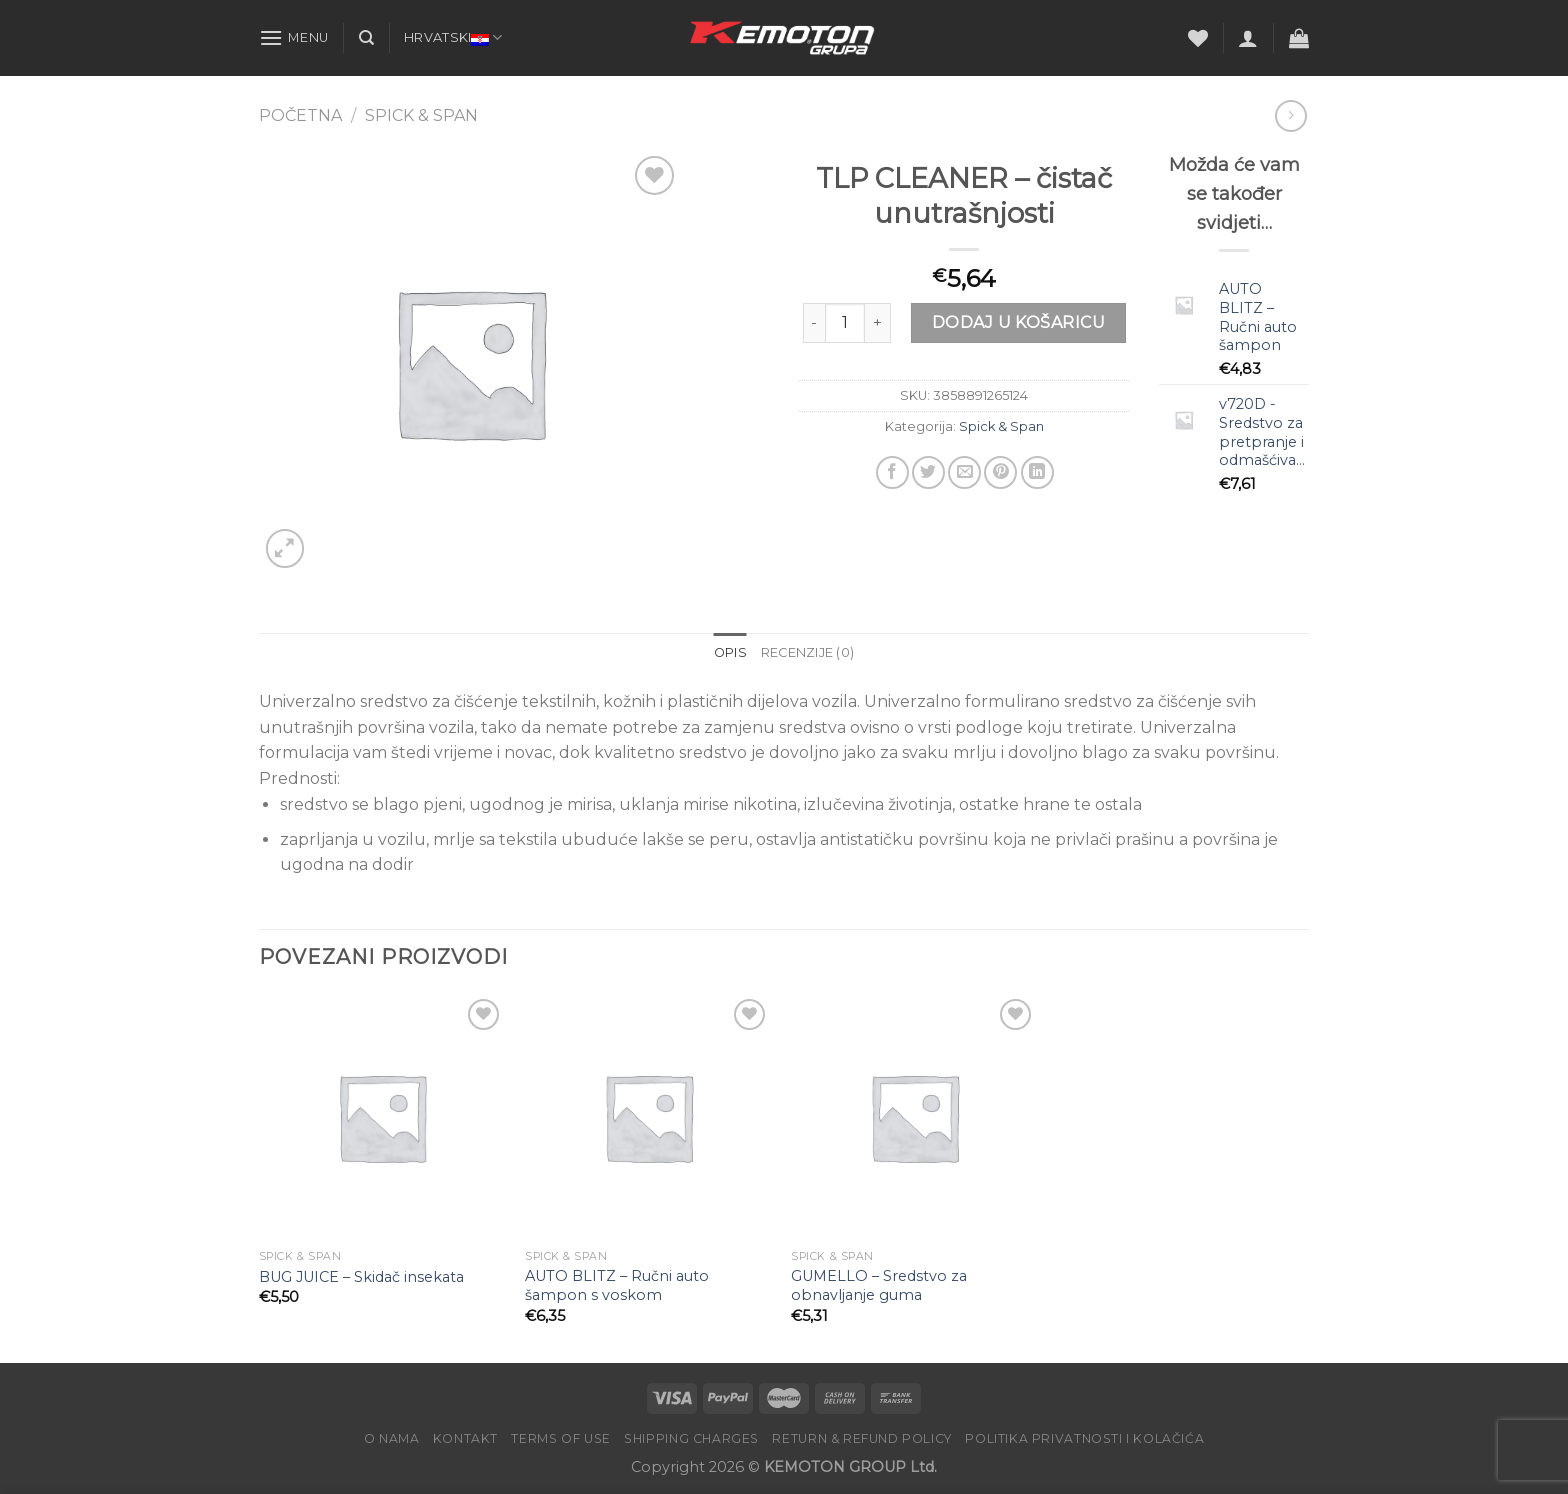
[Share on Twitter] (928, 472)
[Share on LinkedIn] (1037, 472)
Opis (730, 652)
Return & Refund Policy (861, 1438)
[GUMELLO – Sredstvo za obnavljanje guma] (914, 1117)
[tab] (730, 653)
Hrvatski (453, 38)
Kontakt (465, 1438)
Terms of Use (560, 1438)
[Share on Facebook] (892, 472)
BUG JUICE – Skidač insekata (361, 1277)
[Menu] (294, 37)
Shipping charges (691, 1438)
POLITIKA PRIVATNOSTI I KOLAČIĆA (1084, 1438)
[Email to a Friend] (964, 472)
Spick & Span (421, 115)
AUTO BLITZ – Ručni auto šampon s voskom (617, 1285)
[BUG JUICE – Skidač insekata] (382, 1117)
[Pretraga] (366, 38)
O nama (392, 1438)
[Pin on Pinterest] (1000, 472)
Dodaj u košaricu (1019, 322)
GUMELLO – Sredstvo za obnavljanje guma (879, 1285)
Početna (300, 115)
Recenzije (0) (807, 652)
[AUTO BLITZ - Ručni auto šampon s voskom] (648, 1117)
